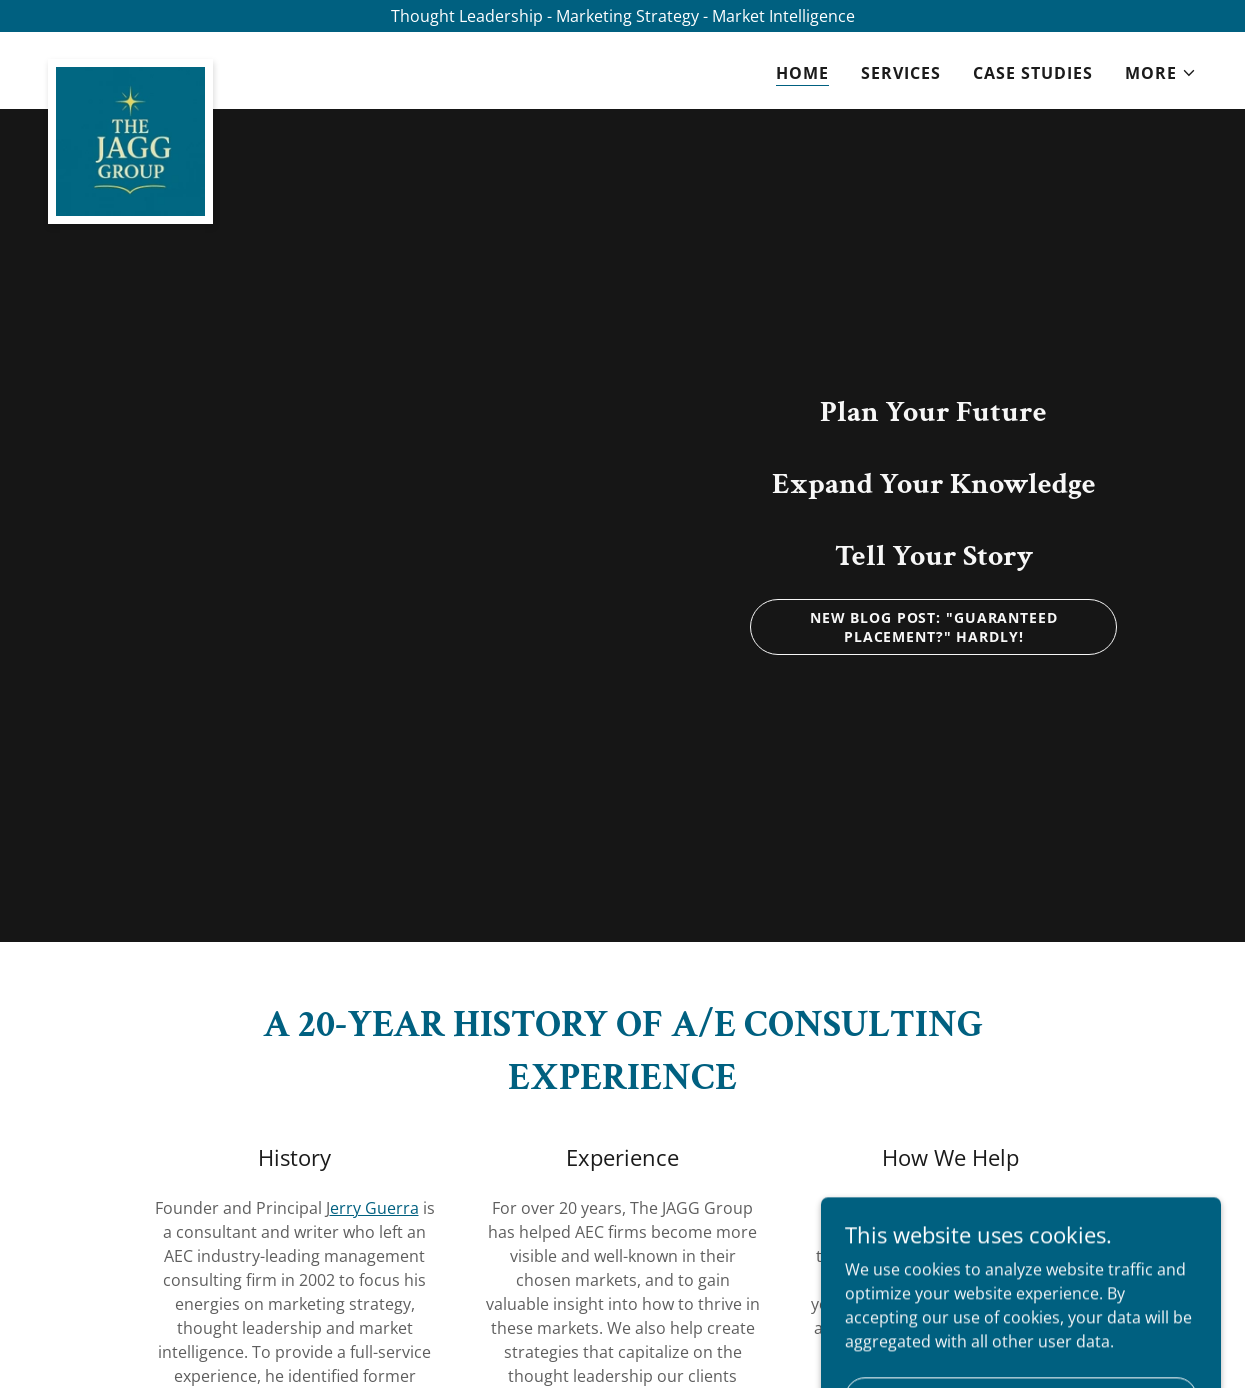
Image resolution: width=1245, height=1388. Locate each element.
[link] (130, 67)
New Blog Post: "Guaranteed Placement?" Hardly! (934, 627)
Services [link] (901, 73)
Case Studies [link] (1033, 73)
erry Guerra (374, 1208)
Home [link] (802, 73)
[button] (1161, 73)
